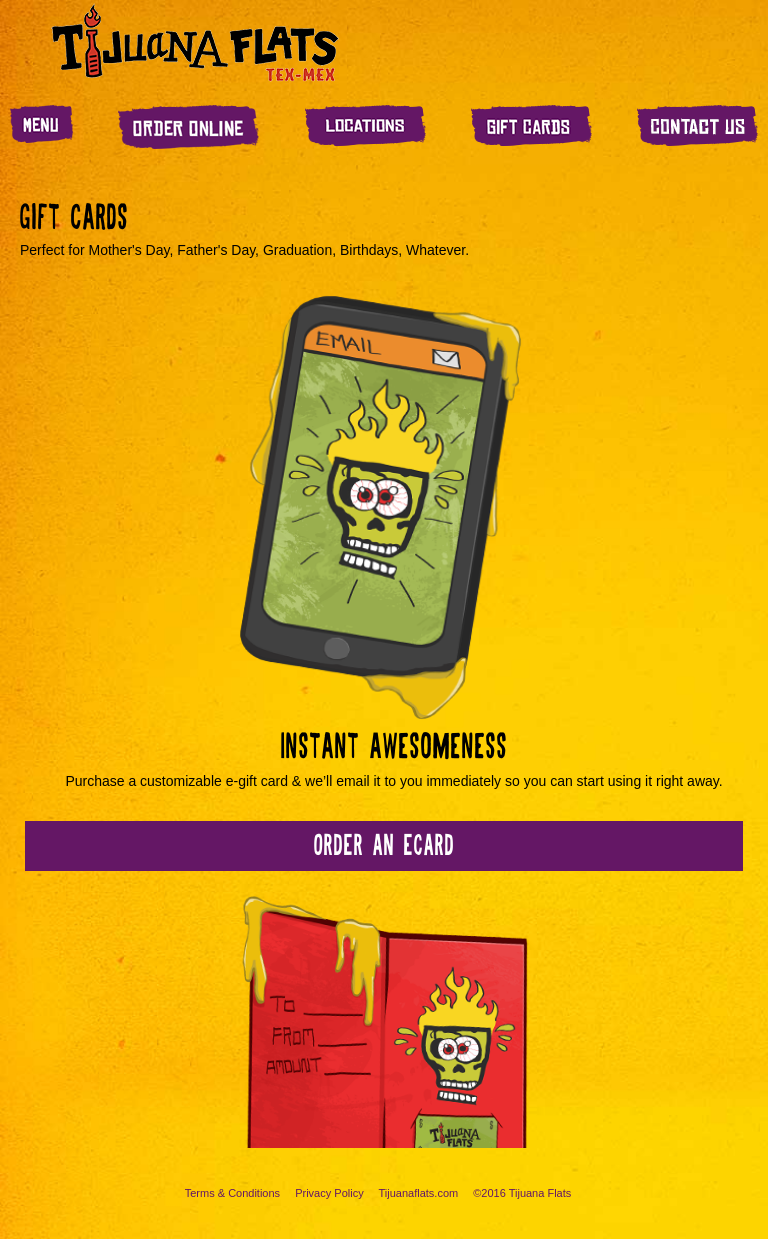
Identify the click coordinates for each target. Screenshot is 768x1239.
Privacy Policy (329, 1193)
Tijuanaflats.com (419, 1193)
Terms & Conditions (232, 1193)
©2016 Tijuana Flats (522, 1193)
